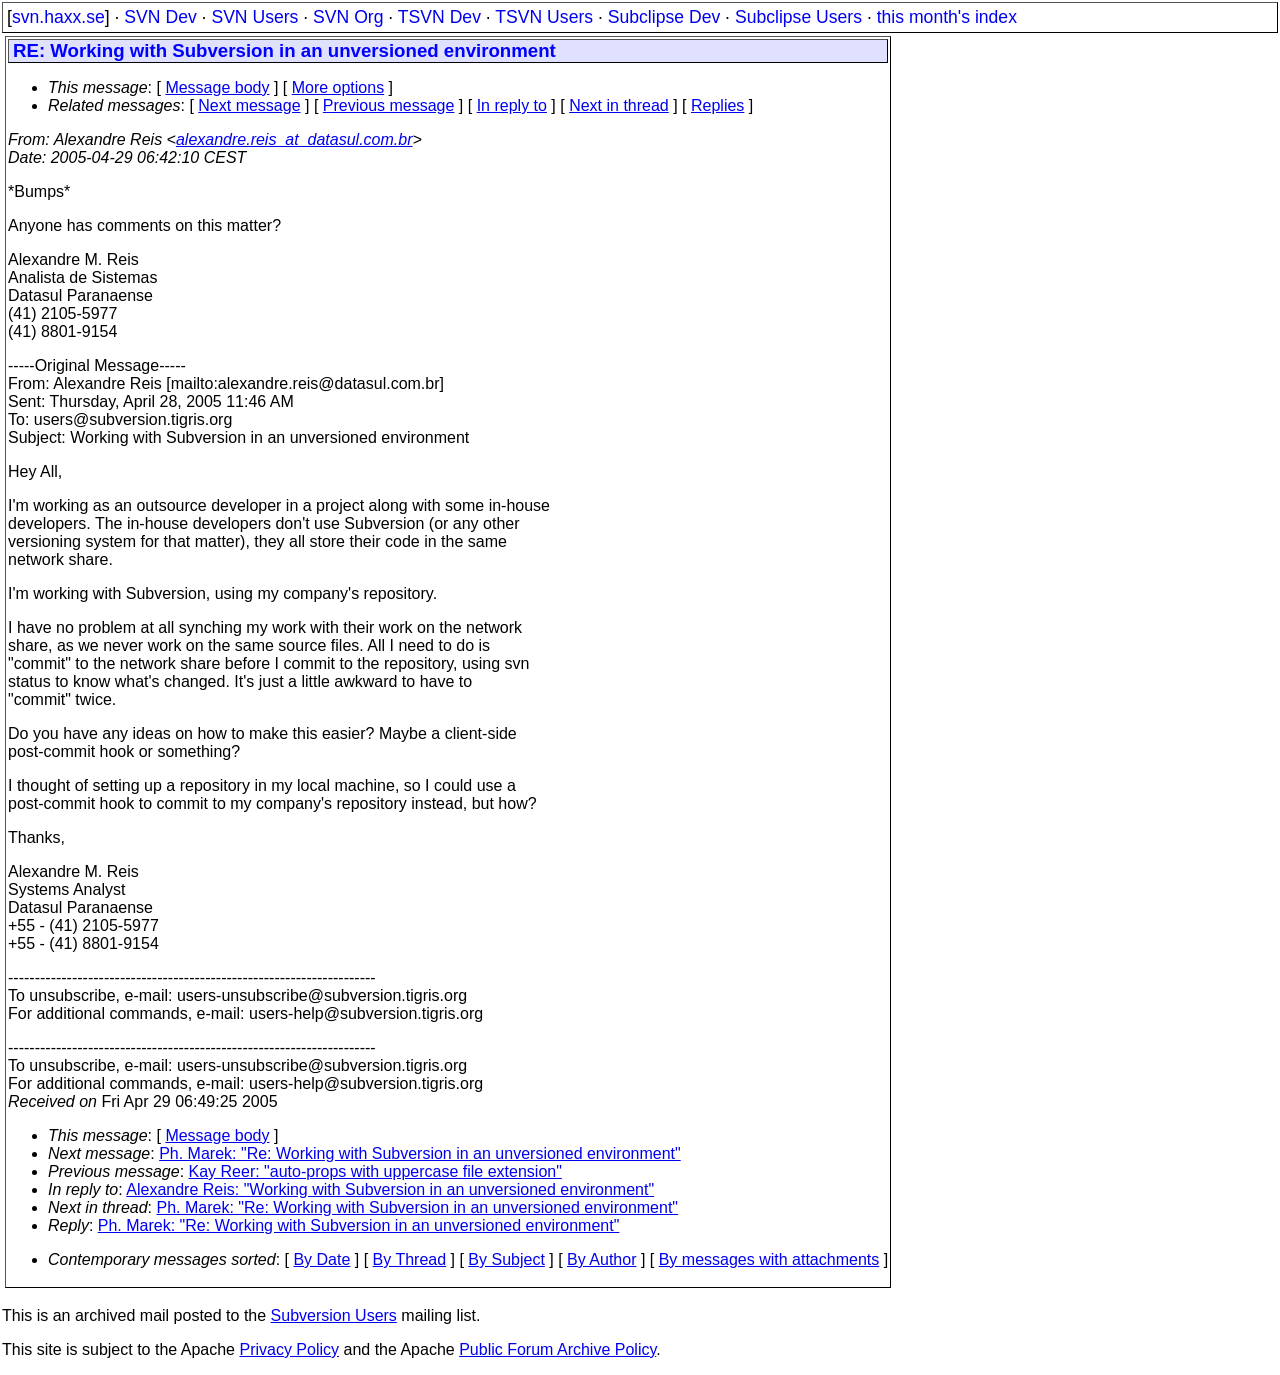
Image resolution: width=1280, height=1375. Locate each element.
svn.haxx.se (58, 17)
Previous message (389, 105)
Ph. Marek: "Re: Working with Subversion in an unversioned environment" (420, 1153)
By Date (321, 1259)
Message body (217, 87)
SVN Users (254, 17)
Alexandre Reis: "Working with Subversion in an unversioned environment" (390, 1189)
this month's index (947, 17)
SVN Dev (160, 17)
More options (338, 87)
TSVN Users (544, 17)
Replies (717, 105)
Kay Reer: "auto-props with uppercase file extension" (375, 1171)
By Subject (506, 1259)
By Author (601, 1259)
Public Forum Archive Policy (557, 1349)
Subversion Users (334, 1315)
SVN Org (348, 17)
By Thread (410, 1259)
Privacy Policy (289, 1349)
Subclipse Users (798, 17)
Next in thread (619, 105)
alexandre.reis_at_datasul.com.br (294, 139)
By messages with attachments (769, 1259)
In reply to (512, 105)
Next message (249, 105)
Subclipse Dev (664, 17)
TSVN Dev (439, 17)
